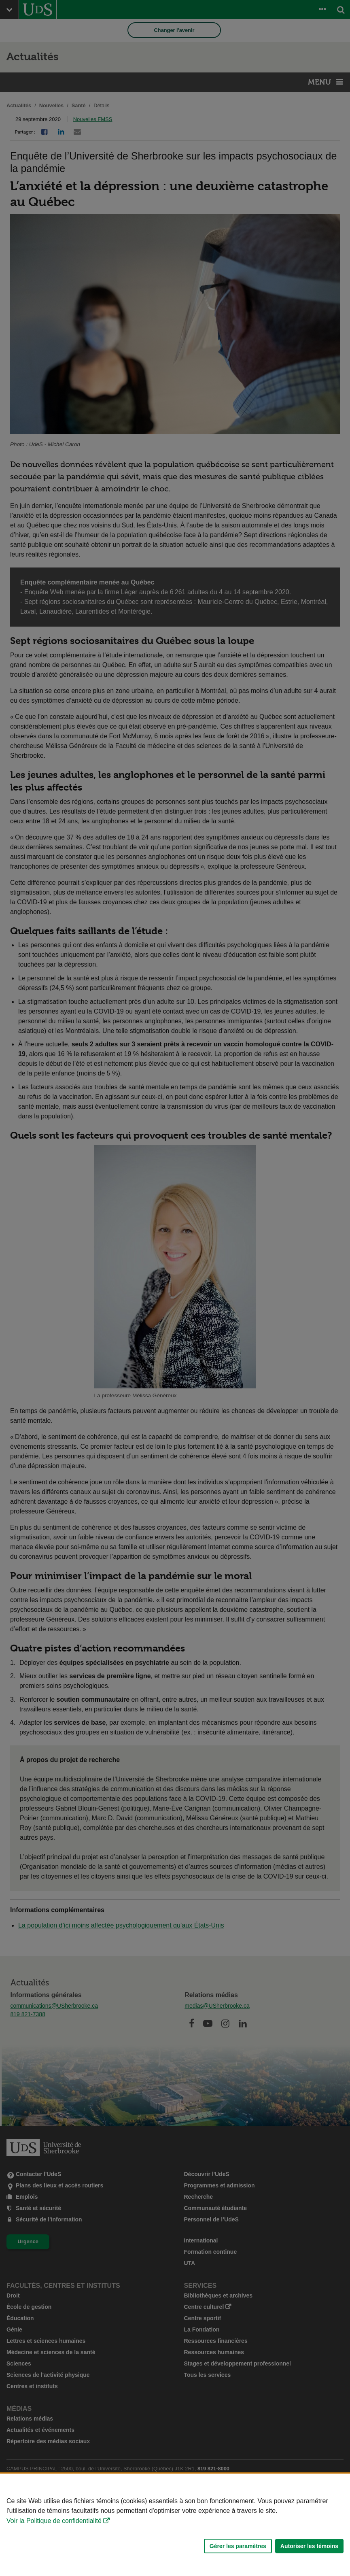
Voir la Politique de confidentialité (54, 2520)
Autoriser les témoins (309, 2546)
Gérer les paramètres (238, 2546)
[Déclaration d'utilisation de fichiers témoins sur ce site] (175, 2525)
